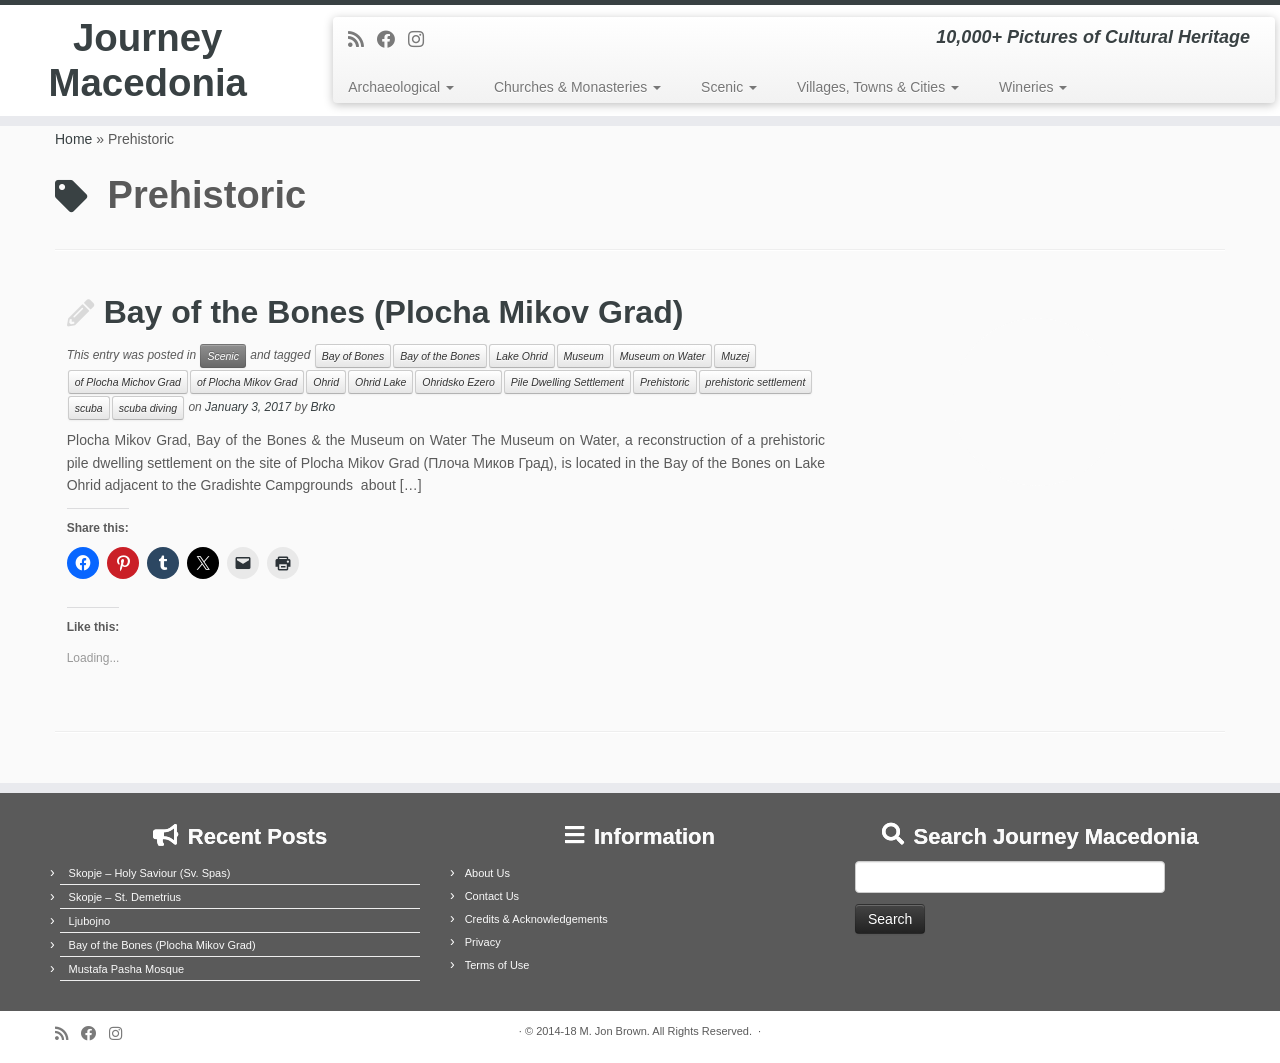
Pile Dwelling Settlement (567, 382)
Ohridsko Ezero (458, 382)
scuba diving (148, 408)
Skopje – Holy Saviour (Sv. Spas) (150, 873)
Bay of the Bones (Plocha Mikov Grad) (394, 312)
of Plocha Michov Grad (128, 382)
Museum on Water (663, 356)
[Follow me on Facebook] (392, 40)
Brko (323, 408)
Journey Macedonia (147, 64)
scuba (89, 408)
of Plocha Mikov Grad (247, 382)
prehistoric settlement (756, 382)
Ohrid (326, 382)
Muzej (735, 356)
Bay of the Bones (440, 356)
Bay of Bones (353, 356)
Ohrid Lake (380, 382)
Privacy (483, 942)
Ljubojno (90, 921)
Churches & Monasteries (577, 87)
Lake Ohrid (521, 356)
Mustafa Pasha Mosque (127, 969)
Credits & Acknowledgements (536, 919)
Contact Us (492, 896)
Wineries (1033, 87)
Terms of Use (497, 965)
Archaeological (401, 87)
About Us (487, 873)
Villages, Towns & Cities (878, 87)
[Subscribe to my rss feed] (362, 40)
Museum (584, 356)
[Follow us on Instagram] (422, 40)
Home (73, 139)
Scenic (729, 87)
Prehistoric (665, 382)
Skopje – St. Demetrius (125, 897)
